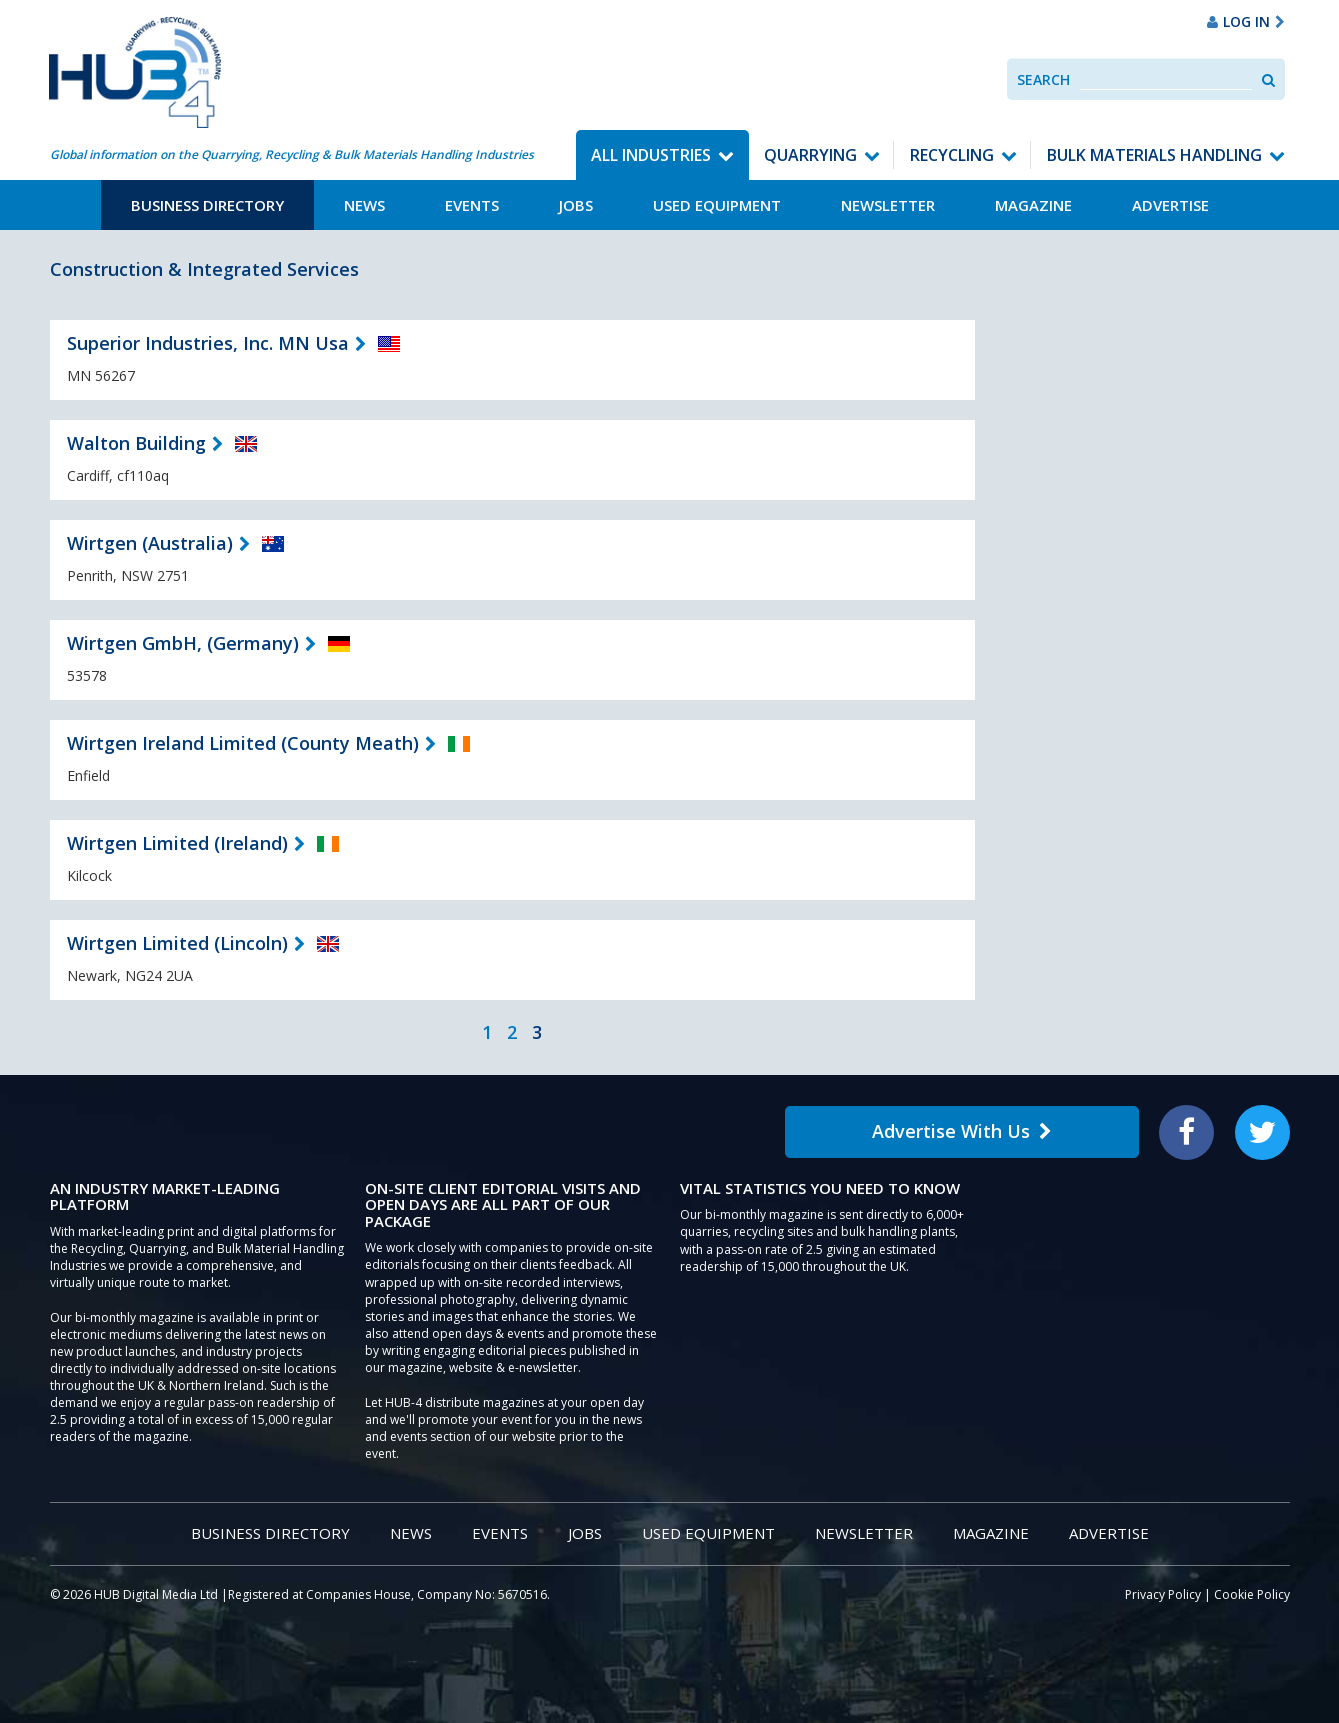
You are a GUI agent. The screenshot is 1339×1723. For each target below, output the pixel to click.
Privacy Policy (1163, 1594)
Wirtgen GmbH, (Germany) (183, 643)
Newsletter (888, 205)
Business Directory (207, 205)
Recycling (952, 155)
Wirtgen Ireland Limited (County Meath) (243, 743)
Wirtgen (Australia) (150, 543)
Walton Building (136, 443)
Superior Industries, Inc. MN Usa (208, 343)
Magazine (1033, 205)
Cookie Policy (1252, 1594)
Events (472, 205)
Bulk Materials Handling (1154, 155)
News (364, 205)
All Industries (651, 155)
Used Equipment (717, 205)
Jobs (576, 205)
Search (1043, 79)
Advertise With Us (962, 1131)
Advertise (1170, 205)
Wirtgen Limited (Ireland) (177, 843)
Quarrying (810, 155)
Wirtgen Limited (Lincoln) (177, 943)
